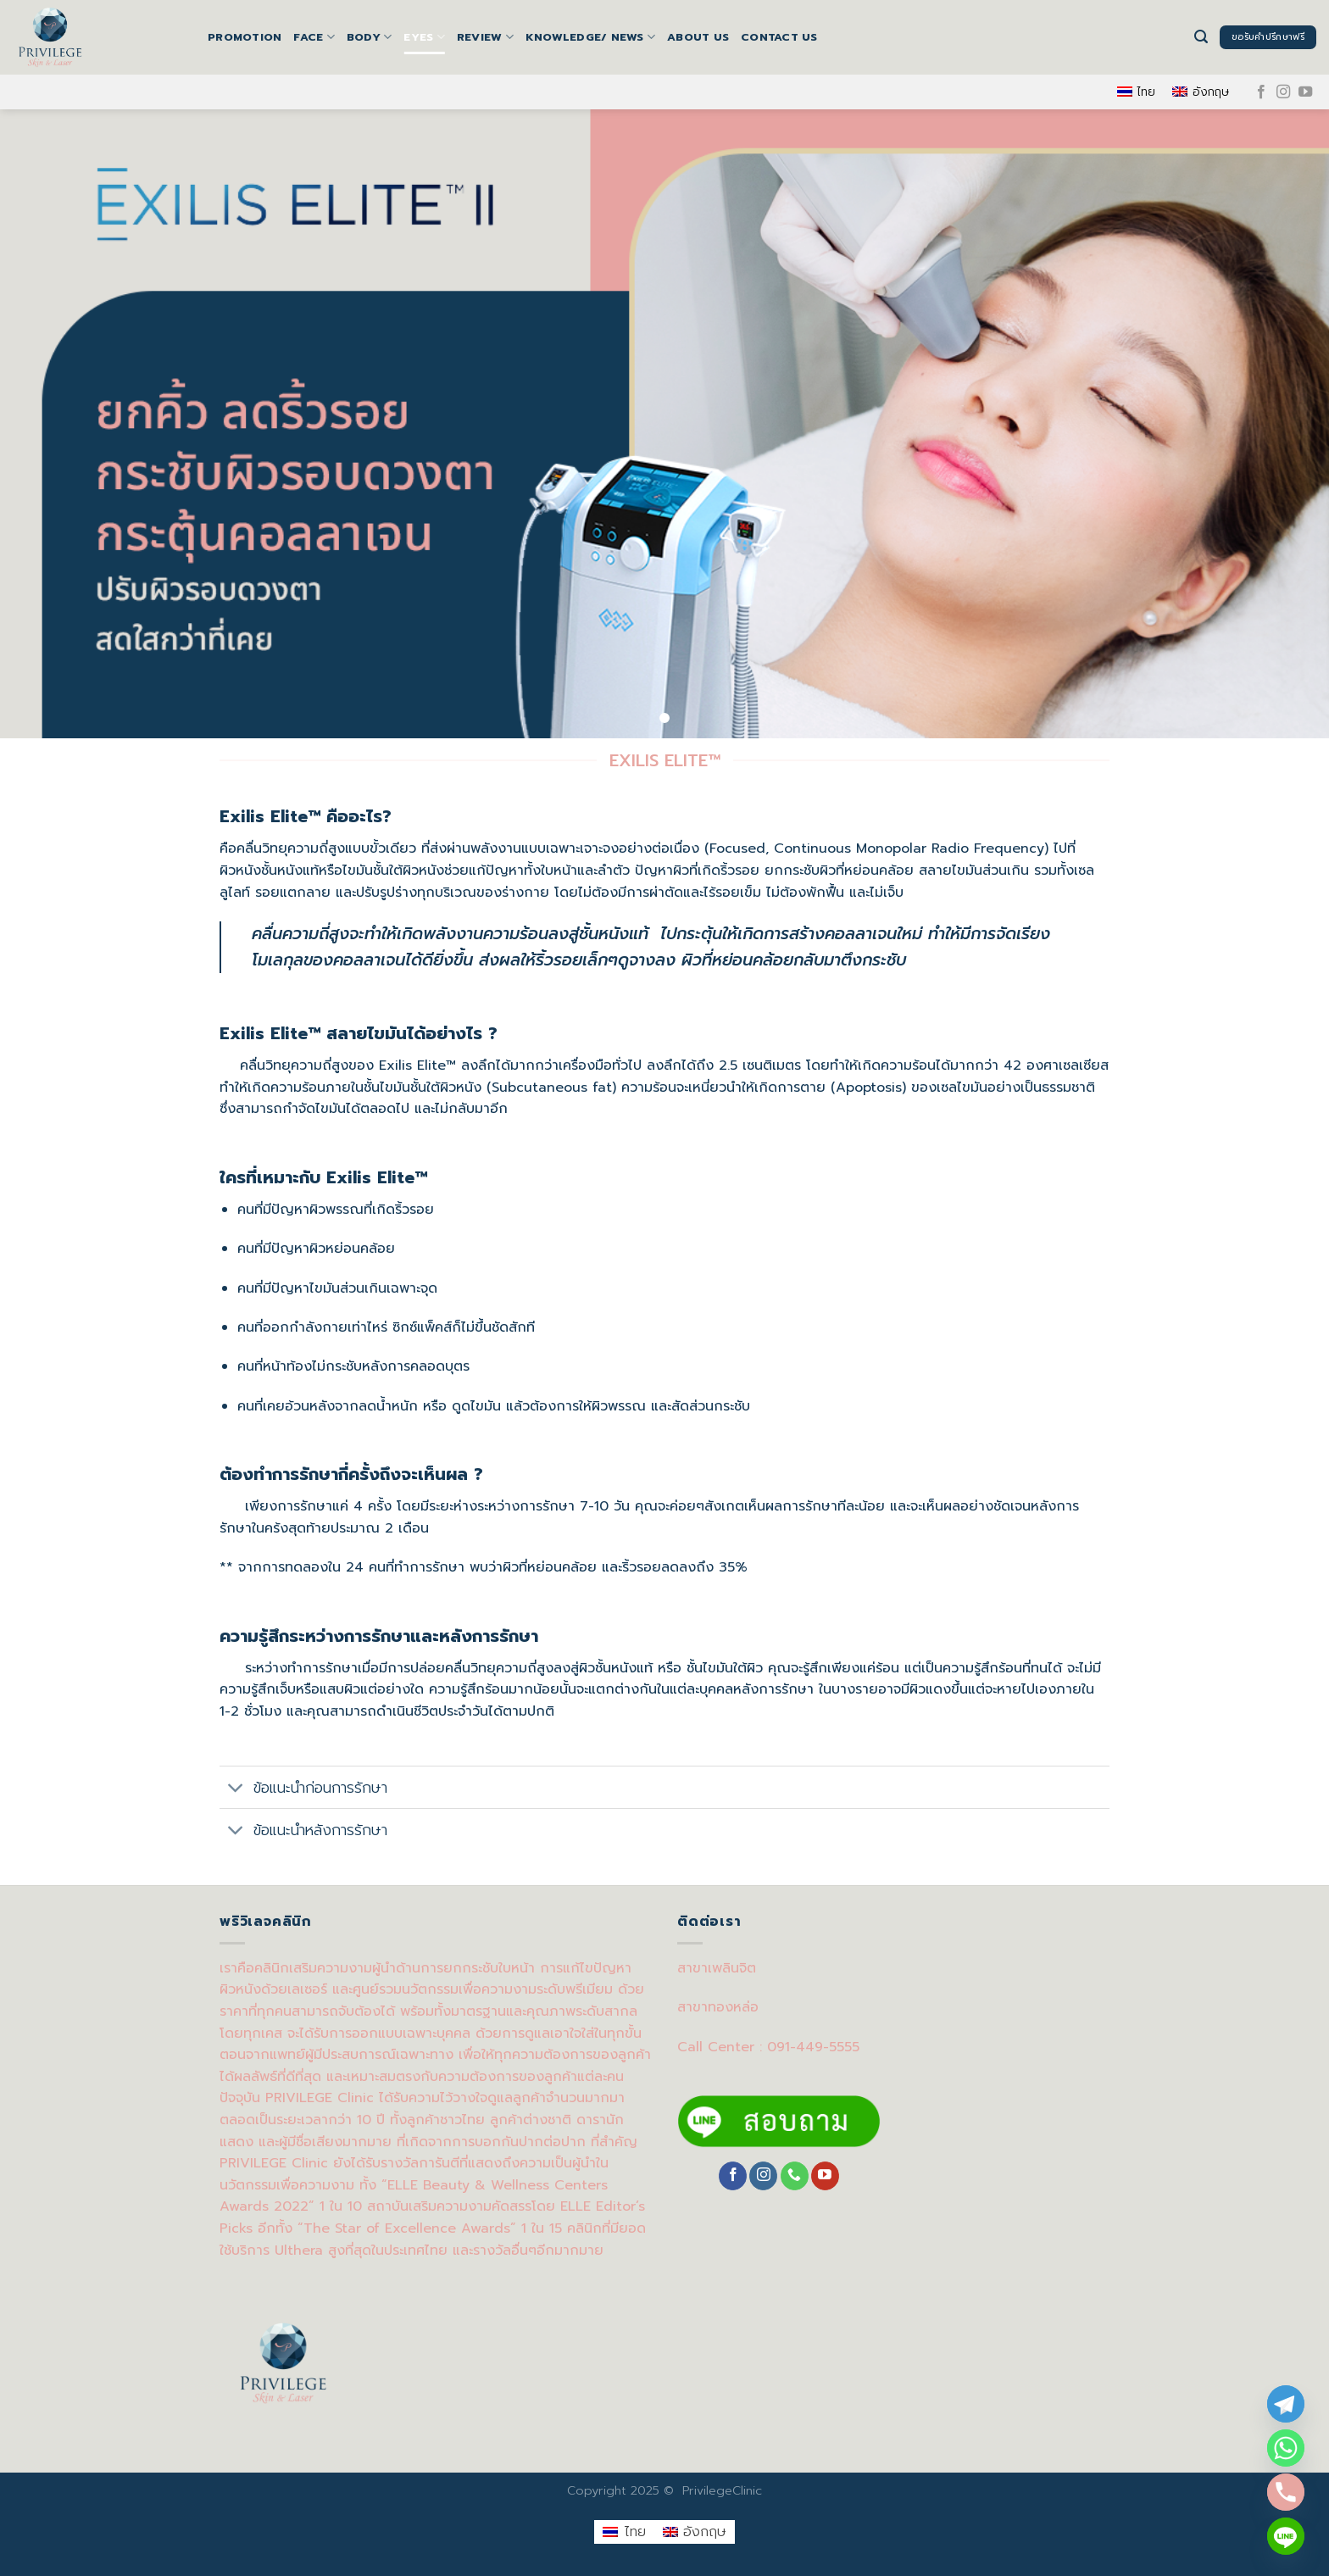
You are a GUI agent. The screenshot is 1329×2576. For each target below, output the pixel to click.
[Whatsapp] (1285, 2448)
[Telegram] (1285, 2404)
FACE (313, 37)
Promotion (244, 37)
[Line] (1285, 2536)
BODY (369, 37)
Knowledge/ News (590, 37)
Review (485, 37)
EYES (423, 37)
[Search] (1201, 36)
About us (698, 37)
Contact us (779, 37)
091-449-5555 (813, 2047)
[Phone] (1285, 2492)
